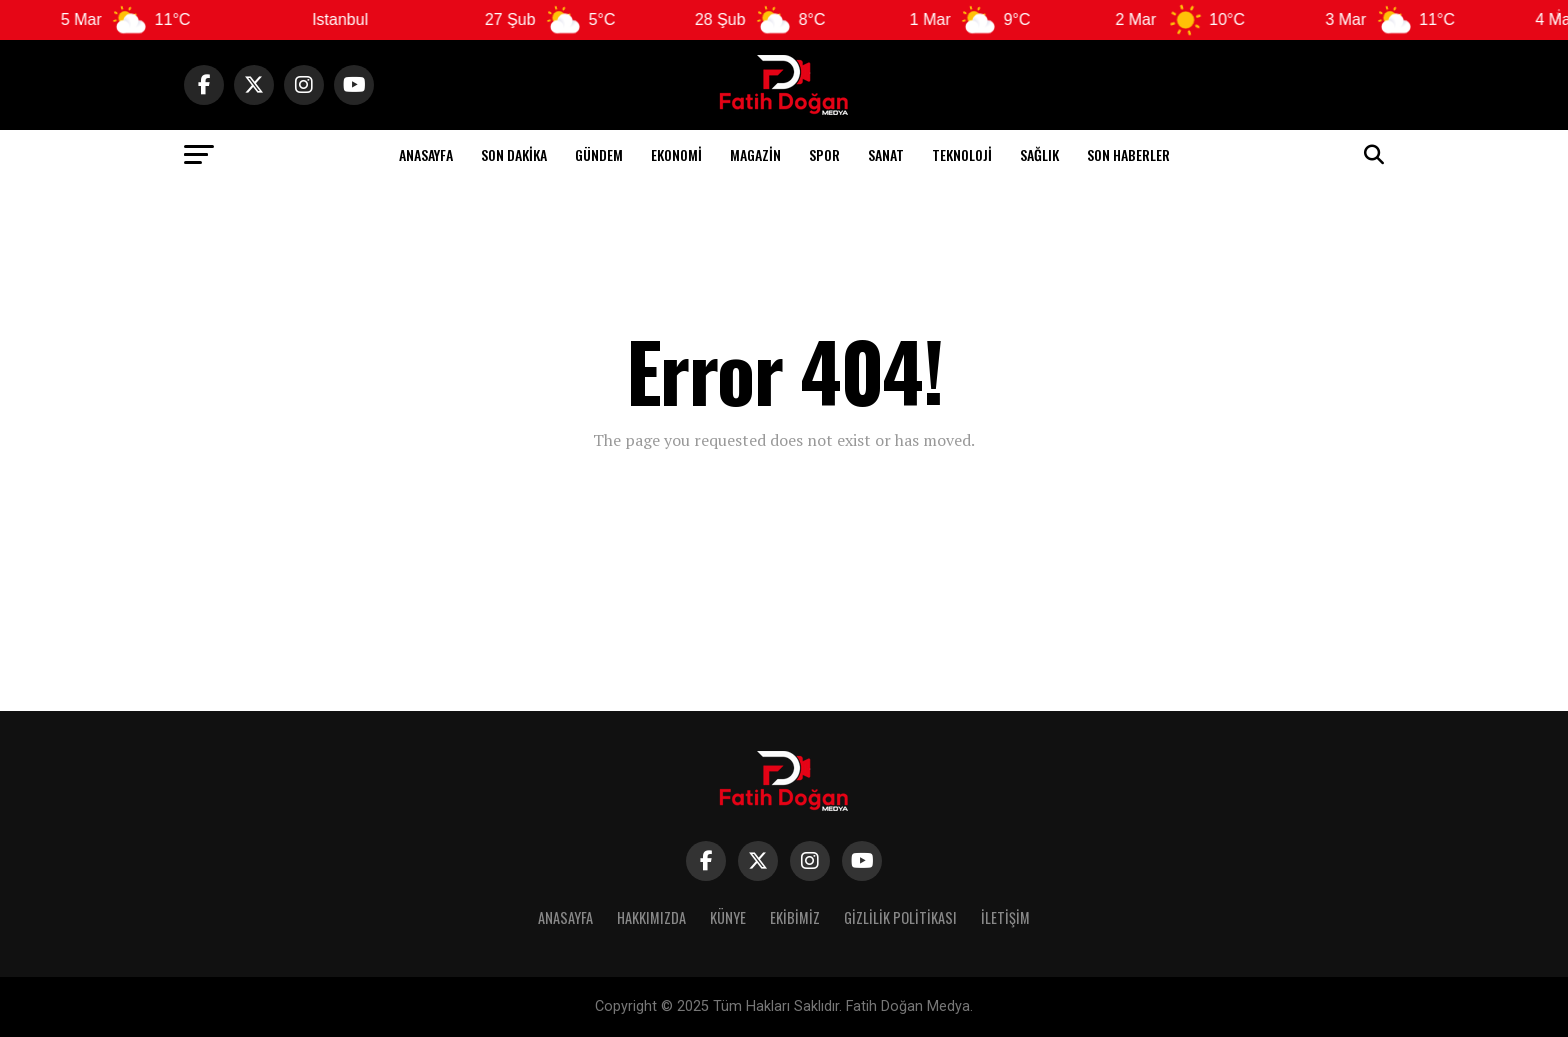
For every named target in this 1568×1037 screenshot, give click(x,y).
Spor (824, 154)
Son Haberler (1128, 154)
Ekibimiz (795, 917)
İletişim (1005, 917)
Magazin (755, 154)
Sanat (886, 154)
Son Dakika (514, 154)
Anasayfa (426, 154)
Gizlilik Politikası (900, 917)
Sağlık (1039, 154)
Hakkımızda (651, 917)
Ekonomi (676, 154)
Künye (728, 917)
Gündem (599, 154)
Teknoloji (962, 154)
